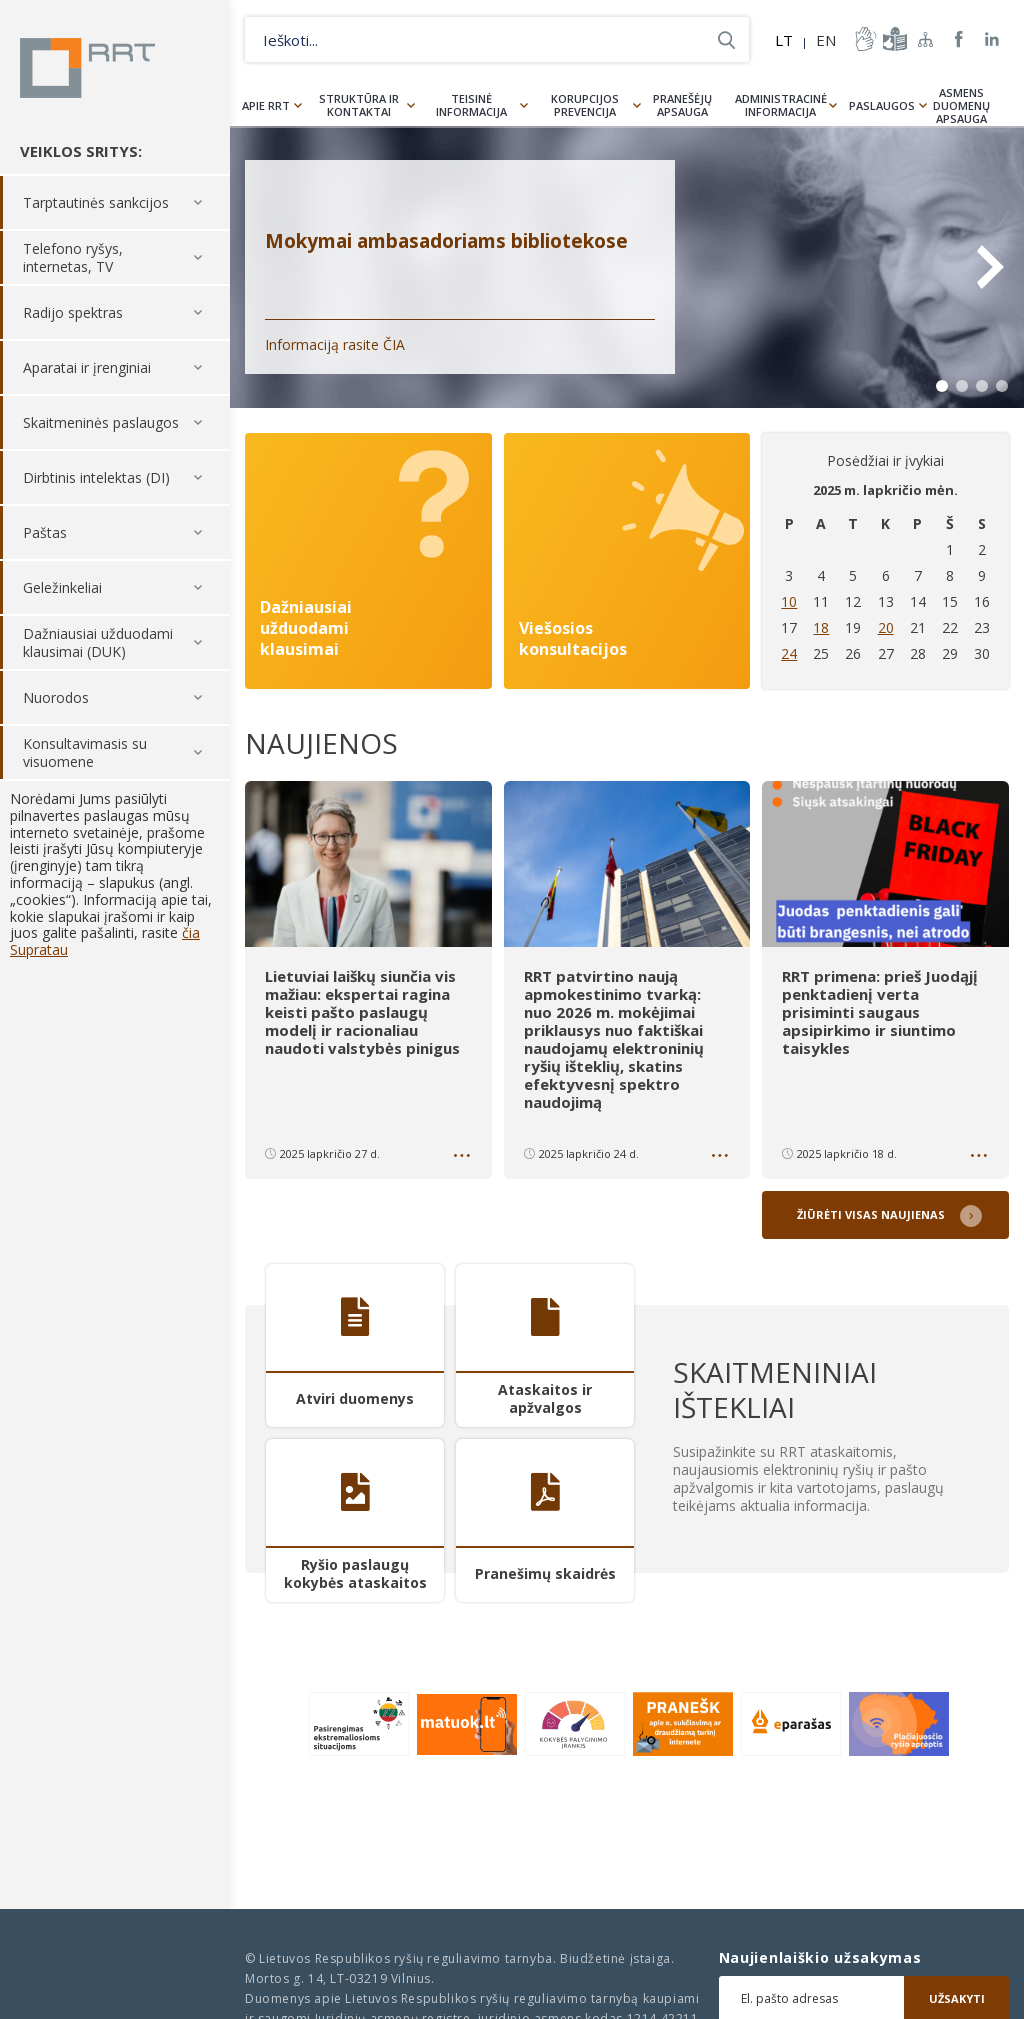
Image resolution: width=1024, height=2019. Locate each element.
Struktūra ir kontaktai (359, 105)
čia (191, 932)
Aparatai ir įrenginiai (87, 367)
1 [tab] (942, 386)
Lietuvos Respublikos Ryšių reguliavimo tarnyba (87, 68)
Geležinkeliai (62, 587)
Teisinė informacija (471, 105)
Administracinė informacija (781, 105)
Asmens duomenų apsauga (961, 105)
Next (989, 267)
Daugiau (464, 1159)
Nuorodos (56, 697)
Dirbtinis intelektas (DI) (96, 477)
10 (789, 601)
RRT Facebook (959, 39)
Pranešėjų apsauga (682, 105)
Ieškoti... (726, 39)
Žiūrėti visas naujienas (871, 1214)
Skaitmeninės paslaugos (101, 422)
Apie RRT (266, 105)
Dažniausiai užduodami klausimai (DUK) (98, 642)
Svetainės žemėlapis (926, 39)
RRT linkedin (992, 39)
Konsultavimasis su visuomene (85, 752)
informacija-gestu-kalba (864, 39)
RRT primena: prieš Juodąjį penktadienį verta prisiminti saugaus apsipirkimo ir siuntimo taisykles (880, 1012)
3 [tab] (982, 386)
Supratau (39, 949)
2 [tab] (962, 386)
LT (784, 40)
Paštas (45, 532)
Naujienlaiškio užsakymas (820, 1958)
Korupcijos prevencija (585, 105)
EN (826, 40)
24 (789, 653)
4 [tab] (1002, 386)
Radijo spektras (73, 312)
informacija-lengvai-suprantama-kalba (893, 39)
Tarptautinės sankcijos (96, 202)
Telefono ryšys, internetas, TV (73, 257)
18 (821, 627)
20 (886, 627)
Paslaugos (882, 105)
